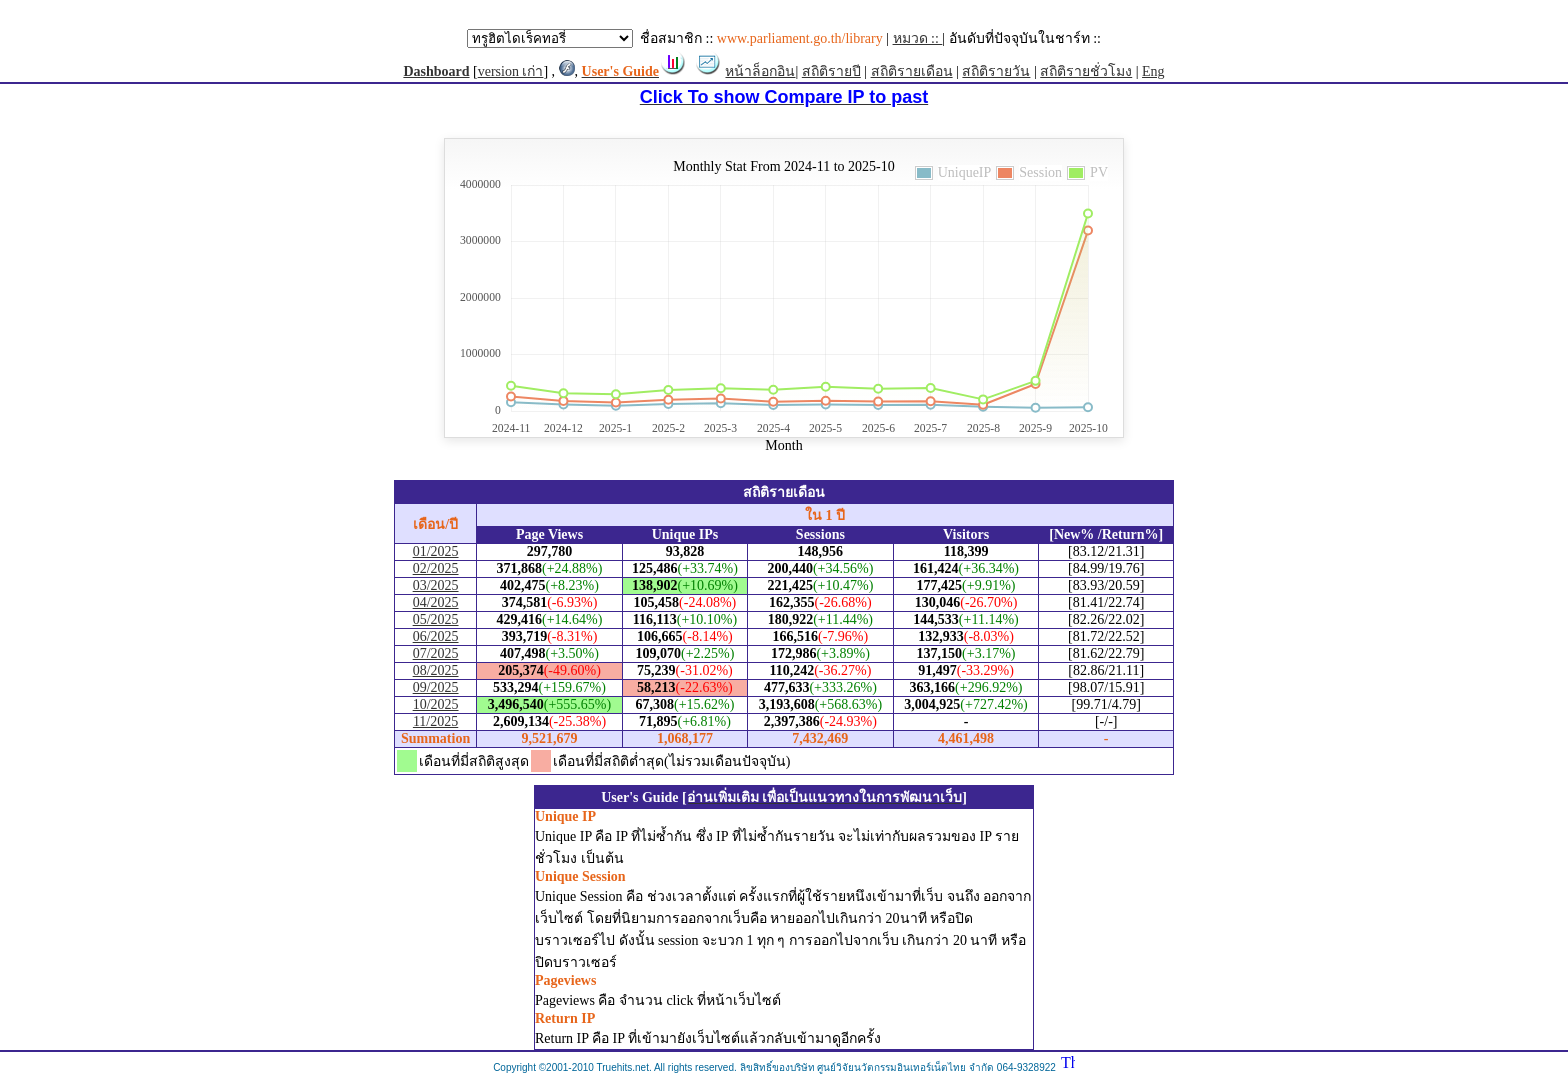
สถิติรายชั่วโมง (1086, 71)
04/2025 (436, 602)
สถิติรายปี (831, 71)
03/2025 (436, 585)
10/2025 (436, 704)
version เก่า (511, 71)
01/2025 (436, 551)
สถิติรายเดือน (912, 71)
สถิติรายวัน (996, 71)
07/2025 (436, 653)
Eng (1153, 71)
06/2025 (436, 636)
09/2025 (436, 687)
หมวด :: (918, 38)
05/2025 (436, 619)
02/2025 (436, 568)
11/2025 (435, 721)
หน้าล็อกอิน (760, 71)
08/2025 (436, 670)
